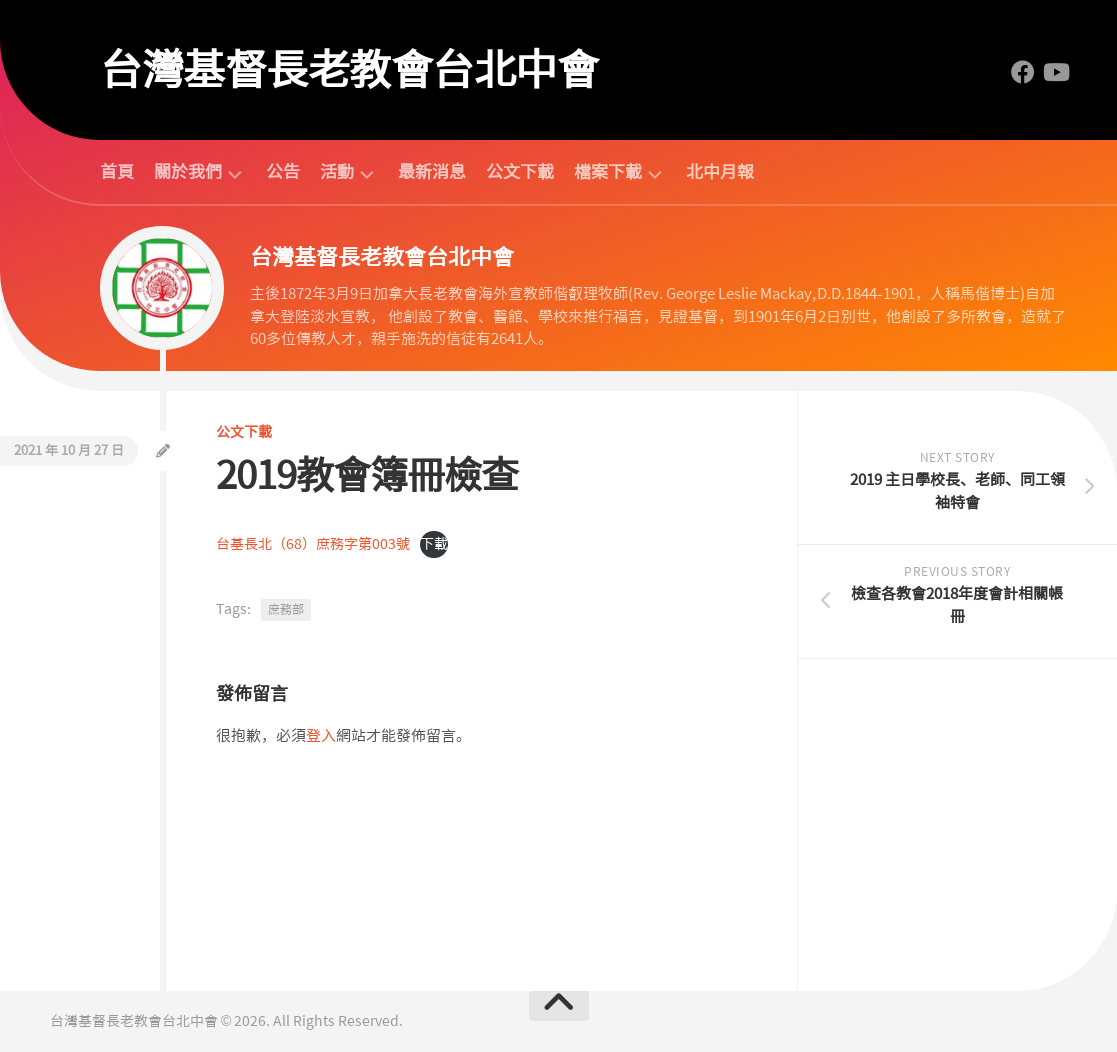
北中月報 (720, 172)
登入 (321, 736)
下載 (434, 544)
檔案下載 (608, 172)
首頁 (117, 172)
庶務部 (286, 610)
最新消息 (432, 172)
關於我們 (188, 172)
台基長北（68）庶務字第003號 (313, 544)
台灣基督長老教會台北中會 (349, 70)
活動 (337, 172)
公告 (283, 172)
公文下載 (520, 172)
